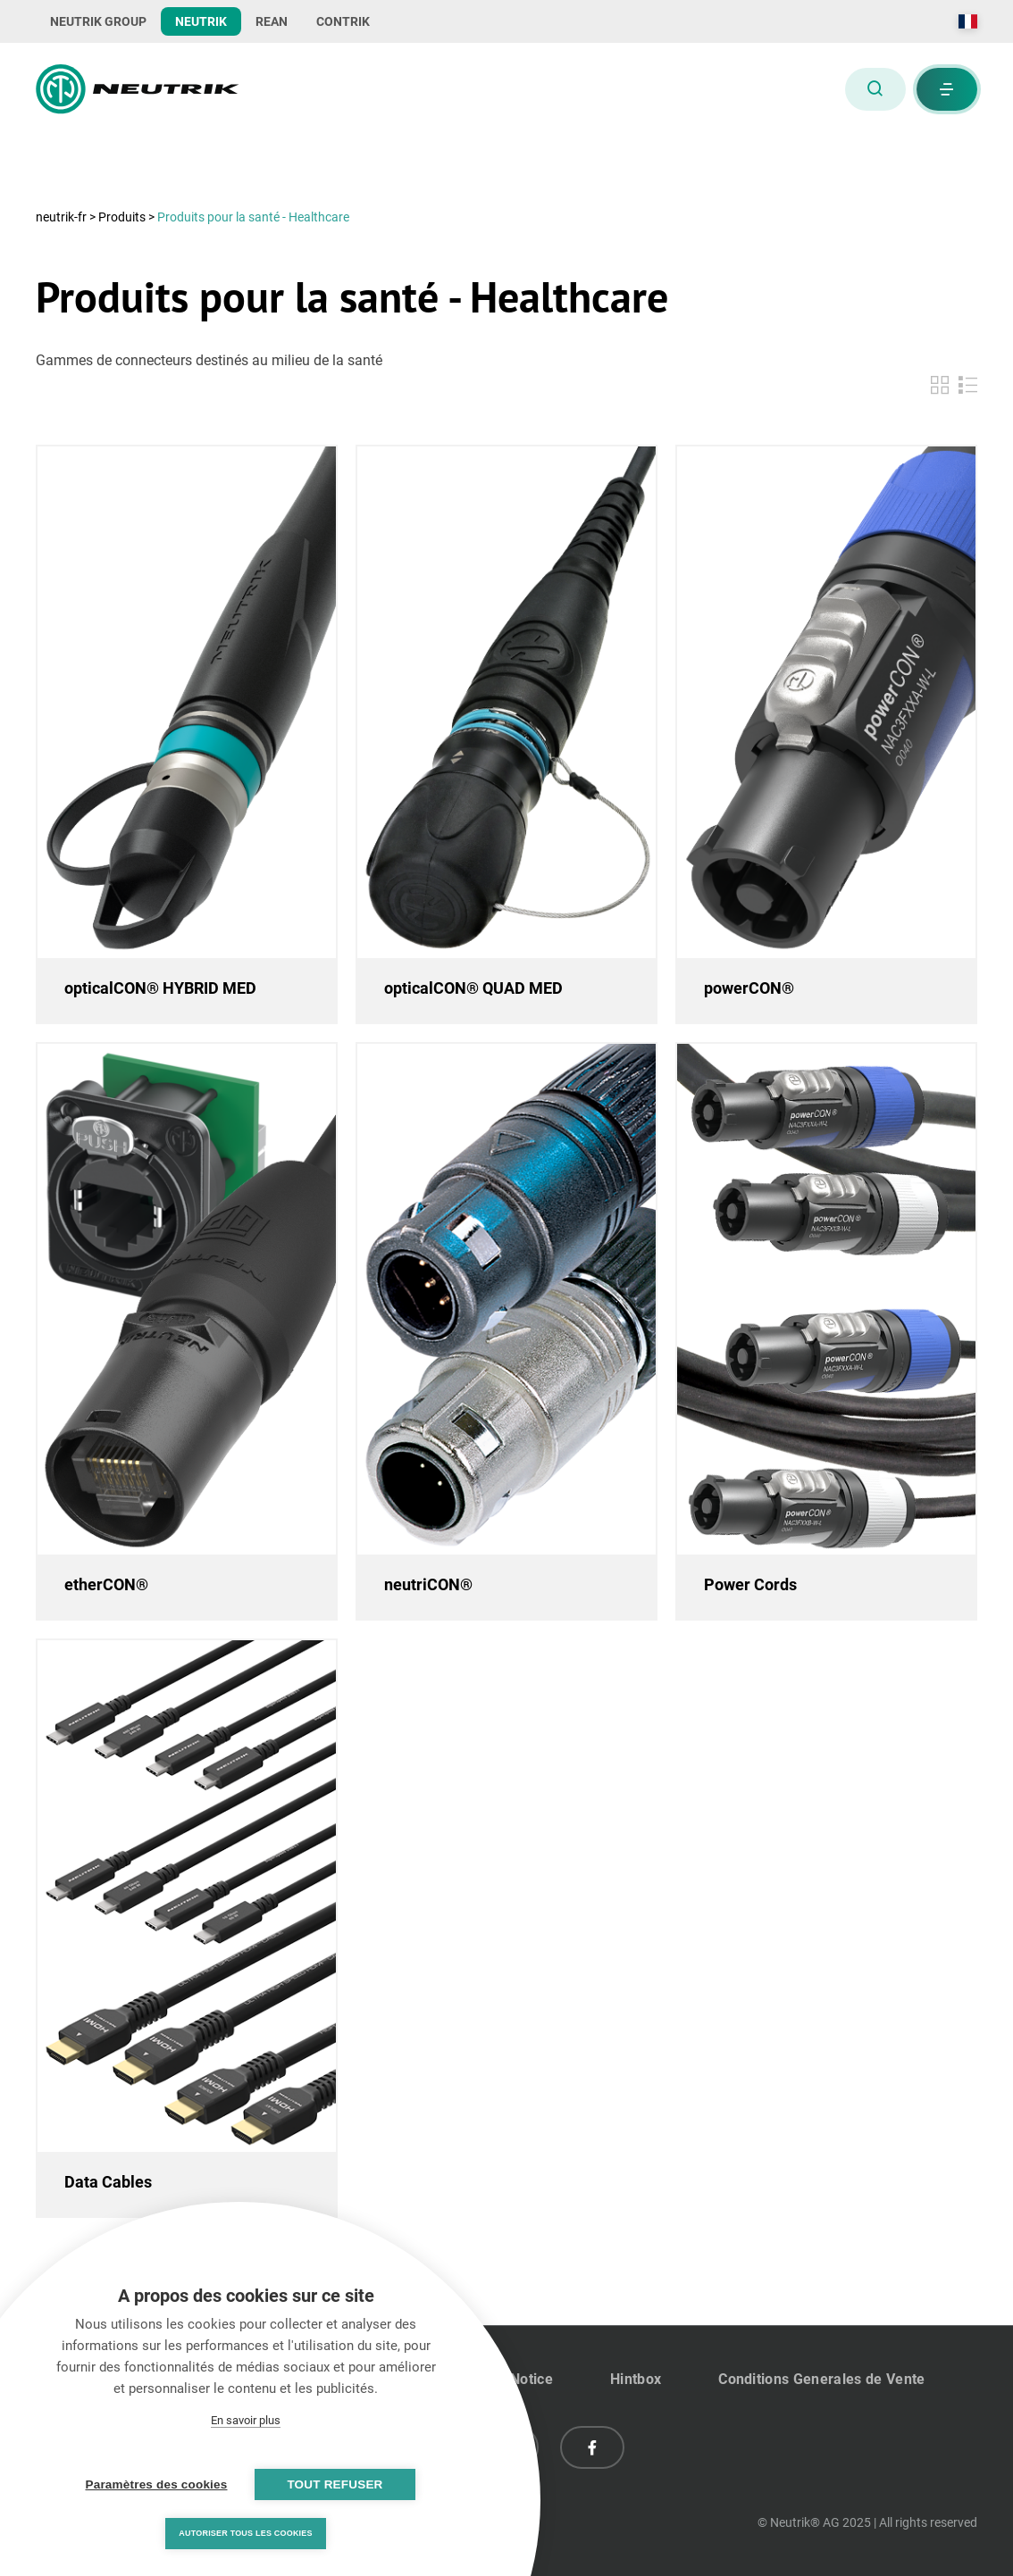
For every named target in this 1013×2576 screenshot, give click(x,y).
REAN (271, 21)
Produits (122, 217)
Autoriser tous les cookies (245, 2533)
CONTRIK (343, 21)
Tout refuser (334, 2484)
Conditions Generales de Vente (821, 2379)
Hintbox (635, 2379)
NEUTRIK (201, 21)
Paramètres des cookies (157, 2484)
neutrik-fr (62, 217)
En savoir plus (245, 2420)
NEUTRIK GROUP (98, 21)
